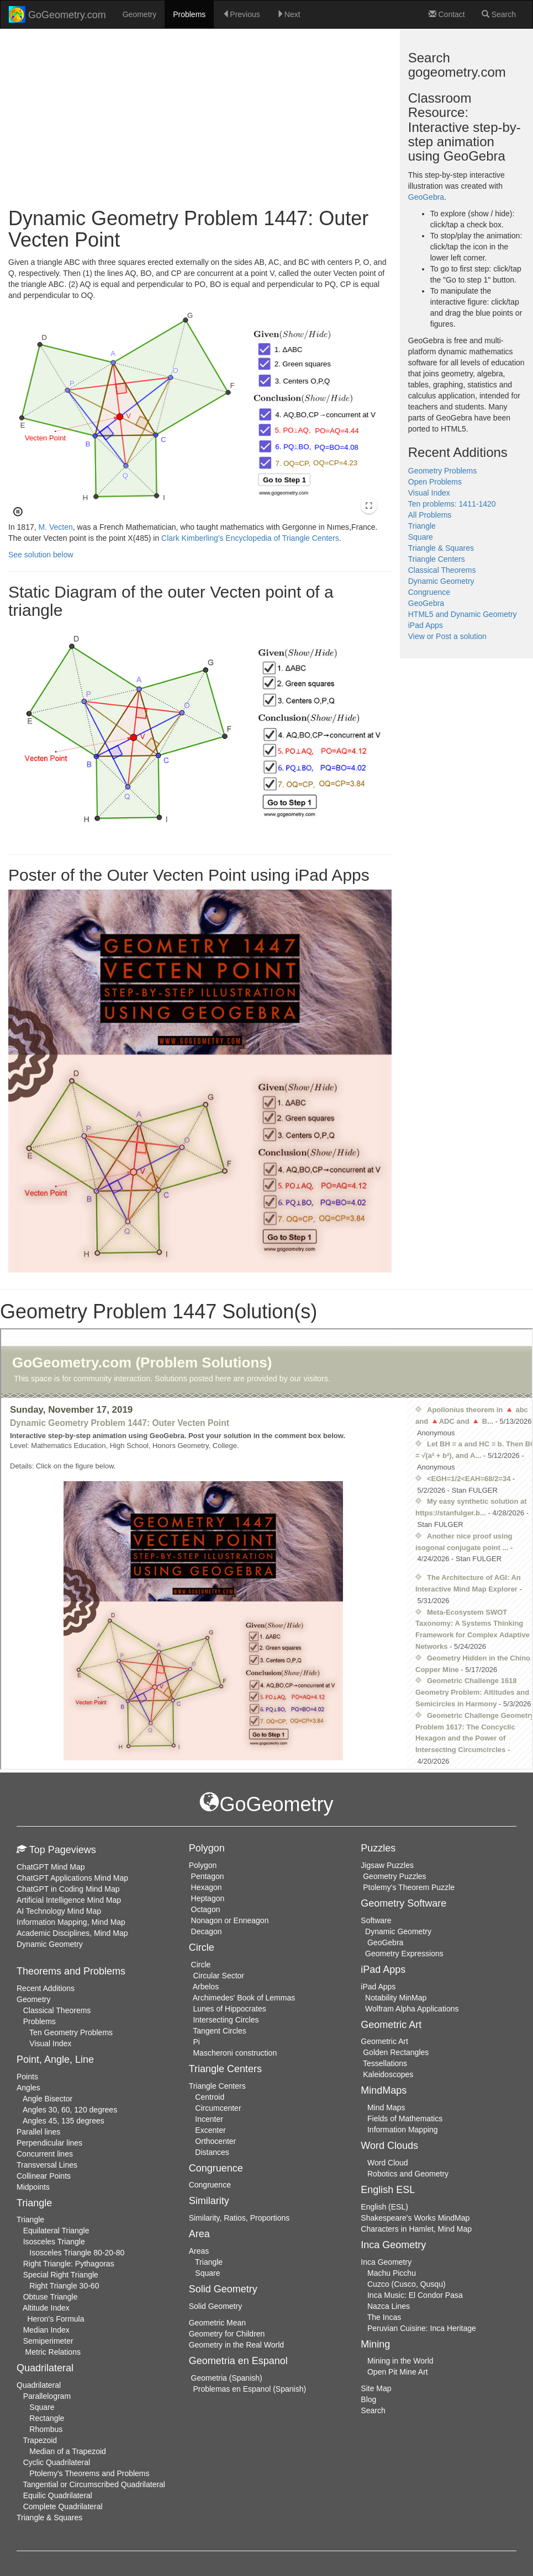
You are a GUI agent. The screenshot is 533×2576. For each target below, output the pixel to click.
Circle (201, 1964)
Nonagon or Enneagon (230, 1920)
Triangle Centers (436, 559)
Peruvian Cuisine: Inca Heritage (421, 2328)
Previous (241, 14)
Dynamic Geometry (441, 581)
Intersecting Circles (225, 2019)
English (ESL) (384, 2206)
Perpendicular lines (49, 2142)
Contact (447, 14)
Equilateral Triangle (56, 2230)
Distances (212, 2152)
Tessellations (385, 2063)
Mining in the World (400, 2360)
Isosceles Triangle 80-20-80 (76, 2252)
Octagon (205, 1909)
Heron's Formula (55, 2318)
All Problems (430, 514)
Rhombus (45, 2429)
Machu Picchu (391, 2273)
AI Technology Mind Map (59, 1911)
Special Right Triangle (60, 2274)
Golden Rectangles (396, 2052)
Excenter (210, 2130)
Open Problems (435, 481)
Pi (196, 2041)
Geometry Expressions (404, 1953)
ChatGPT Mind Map (51, 1866)
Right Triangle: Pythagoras (68, 2263)
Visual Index (429, 492)
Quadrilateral (39, 2385)
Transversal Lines (47, 2164)
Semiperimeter (48, 2341)
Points (27, 2076)
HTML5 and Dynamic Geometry (462, 614)
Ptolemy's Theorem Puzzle (409, 1887)
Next (288, 14)
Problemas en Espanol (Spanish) (249, 2389)
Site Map (376, 2388)
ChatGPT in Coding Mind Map (68, 1889)
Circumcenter (218, 2108)
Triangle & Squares (441, 548)
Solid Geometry (215, 2306)
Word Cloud (387, 2162)
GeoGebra (426, 197)
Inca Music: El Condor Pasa (415, 2295)
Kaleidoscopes (388, 2074)
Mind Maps (386, 2107)
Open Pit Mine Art (397, 2371)
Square (420, 537)
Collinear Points (44, 2175)
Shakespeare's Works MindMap (415, 2217)
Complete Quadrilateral (63, 2506)
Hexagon (206, 1887)
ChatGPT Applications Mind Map (72, 1878)
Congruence (429, 592)
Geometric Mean (217, 2322)
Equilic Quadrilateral (57, 2495)
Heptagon (208, 1898)
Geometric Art (384, 2041)
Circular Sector (218, 1975)
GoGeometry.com (57, 14)
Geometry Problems (442, 470)
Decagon (206, 1931)
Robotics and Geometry (407, 2173)
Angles (28, 2087)
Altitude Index (46, 2307)
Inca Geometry (386, 2262)
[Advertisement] (200, 119)
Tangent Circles (219, 2030)
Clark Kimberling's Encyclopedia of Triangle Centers (250, 538)
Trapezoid (40, 2440)
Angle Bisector (47, 2098)
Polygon (203, 1865)
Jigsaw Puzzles (387, 1865)
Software (376, 1920)
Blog (368, 2399)
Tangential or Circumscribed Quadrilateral (94, 2484)
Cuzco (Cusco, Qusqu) (406, 2284)
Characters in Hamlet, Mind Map (416, 2228)
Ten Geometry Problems (71, 2032)
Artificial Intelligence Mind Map (69, 1900)
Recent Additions (46, 1988)
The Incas (384, 2317)
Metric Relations (53, 2352)
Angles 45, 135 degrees (63, 2120)
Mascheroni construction (235, 2052)
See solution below (40, 554)
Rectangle (46, 2418)
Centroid (209, 2097)
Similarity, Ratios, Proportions (239, 2217)
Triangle (422, 525)
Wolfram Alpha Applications (411, 2008)
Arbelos (206, 1986)
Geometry (139, 14)
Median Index (46, 2329)
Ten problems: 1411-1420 (452, 503)
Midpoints (33, 2187)
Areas (199, 2251)
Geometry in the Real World (236, 2344)
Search (499, 14)
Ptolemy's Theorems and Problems (89, 2473)
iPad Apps (425, 625)
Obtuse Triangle (50, 2296)
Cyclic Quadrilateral (56, 2462)
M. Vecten (56, 527)
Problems (189, 14)
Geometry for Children (227, 2333)
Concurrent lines (45, 2153)
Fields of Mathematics (404, 2118)
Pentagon (207, 1876)
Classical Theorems (442, 570)
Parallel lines (38, 2131)
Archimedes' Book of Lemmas (244, 1997)
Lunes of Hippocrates (229, 2008)
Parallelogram (47, 2396)
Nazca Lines (388, 2306)
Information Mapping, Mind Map (71, 1922)
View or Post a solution (447, 636)
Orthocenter (215, 2141)
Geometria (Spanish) (226, 2377)
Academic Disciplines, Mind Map (72, 1933)
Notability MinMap (395, 1997)
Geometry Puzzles (394, 1876)
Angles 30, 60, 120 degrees (70, 2109)
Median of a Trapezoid (67, 2451)
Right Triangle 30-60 (64, 2285)
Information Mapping (402, 2129)
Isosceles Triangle (54, 2241)
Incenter (209, 2119)
